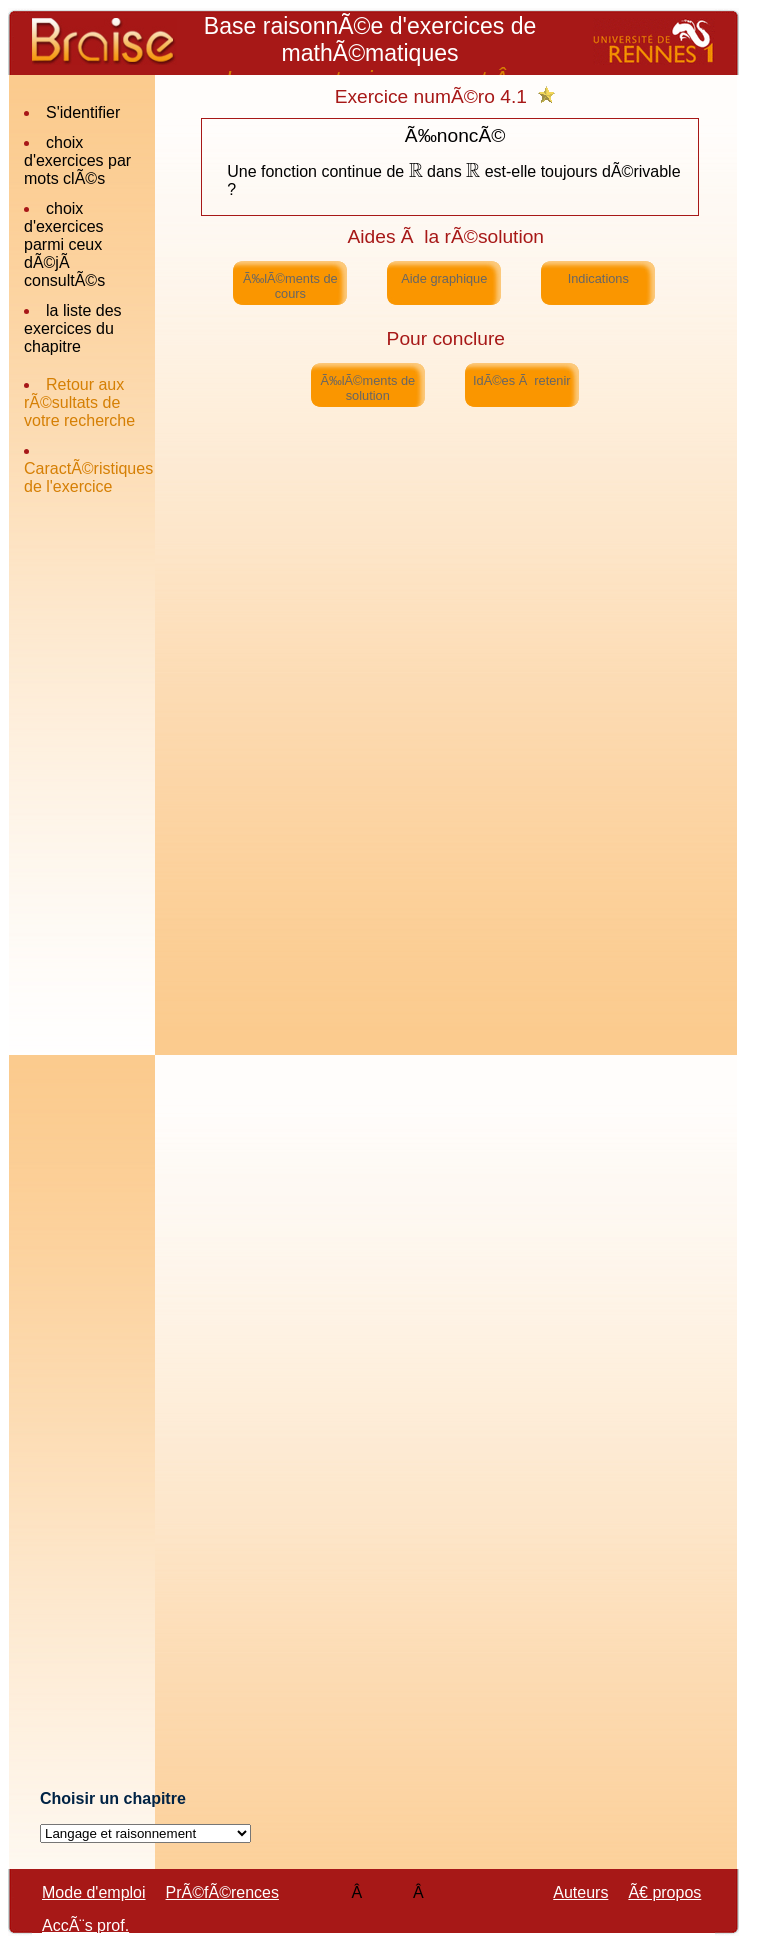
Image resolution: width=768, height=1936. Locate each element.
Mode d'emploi (94, 1892)
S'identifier (83, 112)
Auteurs (580, 1892)
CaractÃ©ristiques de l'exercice (88, 477)
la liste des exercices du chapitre (73, 328)
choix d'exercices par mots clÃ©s (77, 160)
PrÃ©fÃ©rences (222, 1892)
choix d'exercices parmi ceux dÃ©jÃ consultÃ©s (64, 244)
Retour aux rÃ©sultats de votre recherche (79, 402)
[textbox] (416, 171)
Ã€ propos (664, 1892)
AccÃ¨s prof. (85, 1925)
